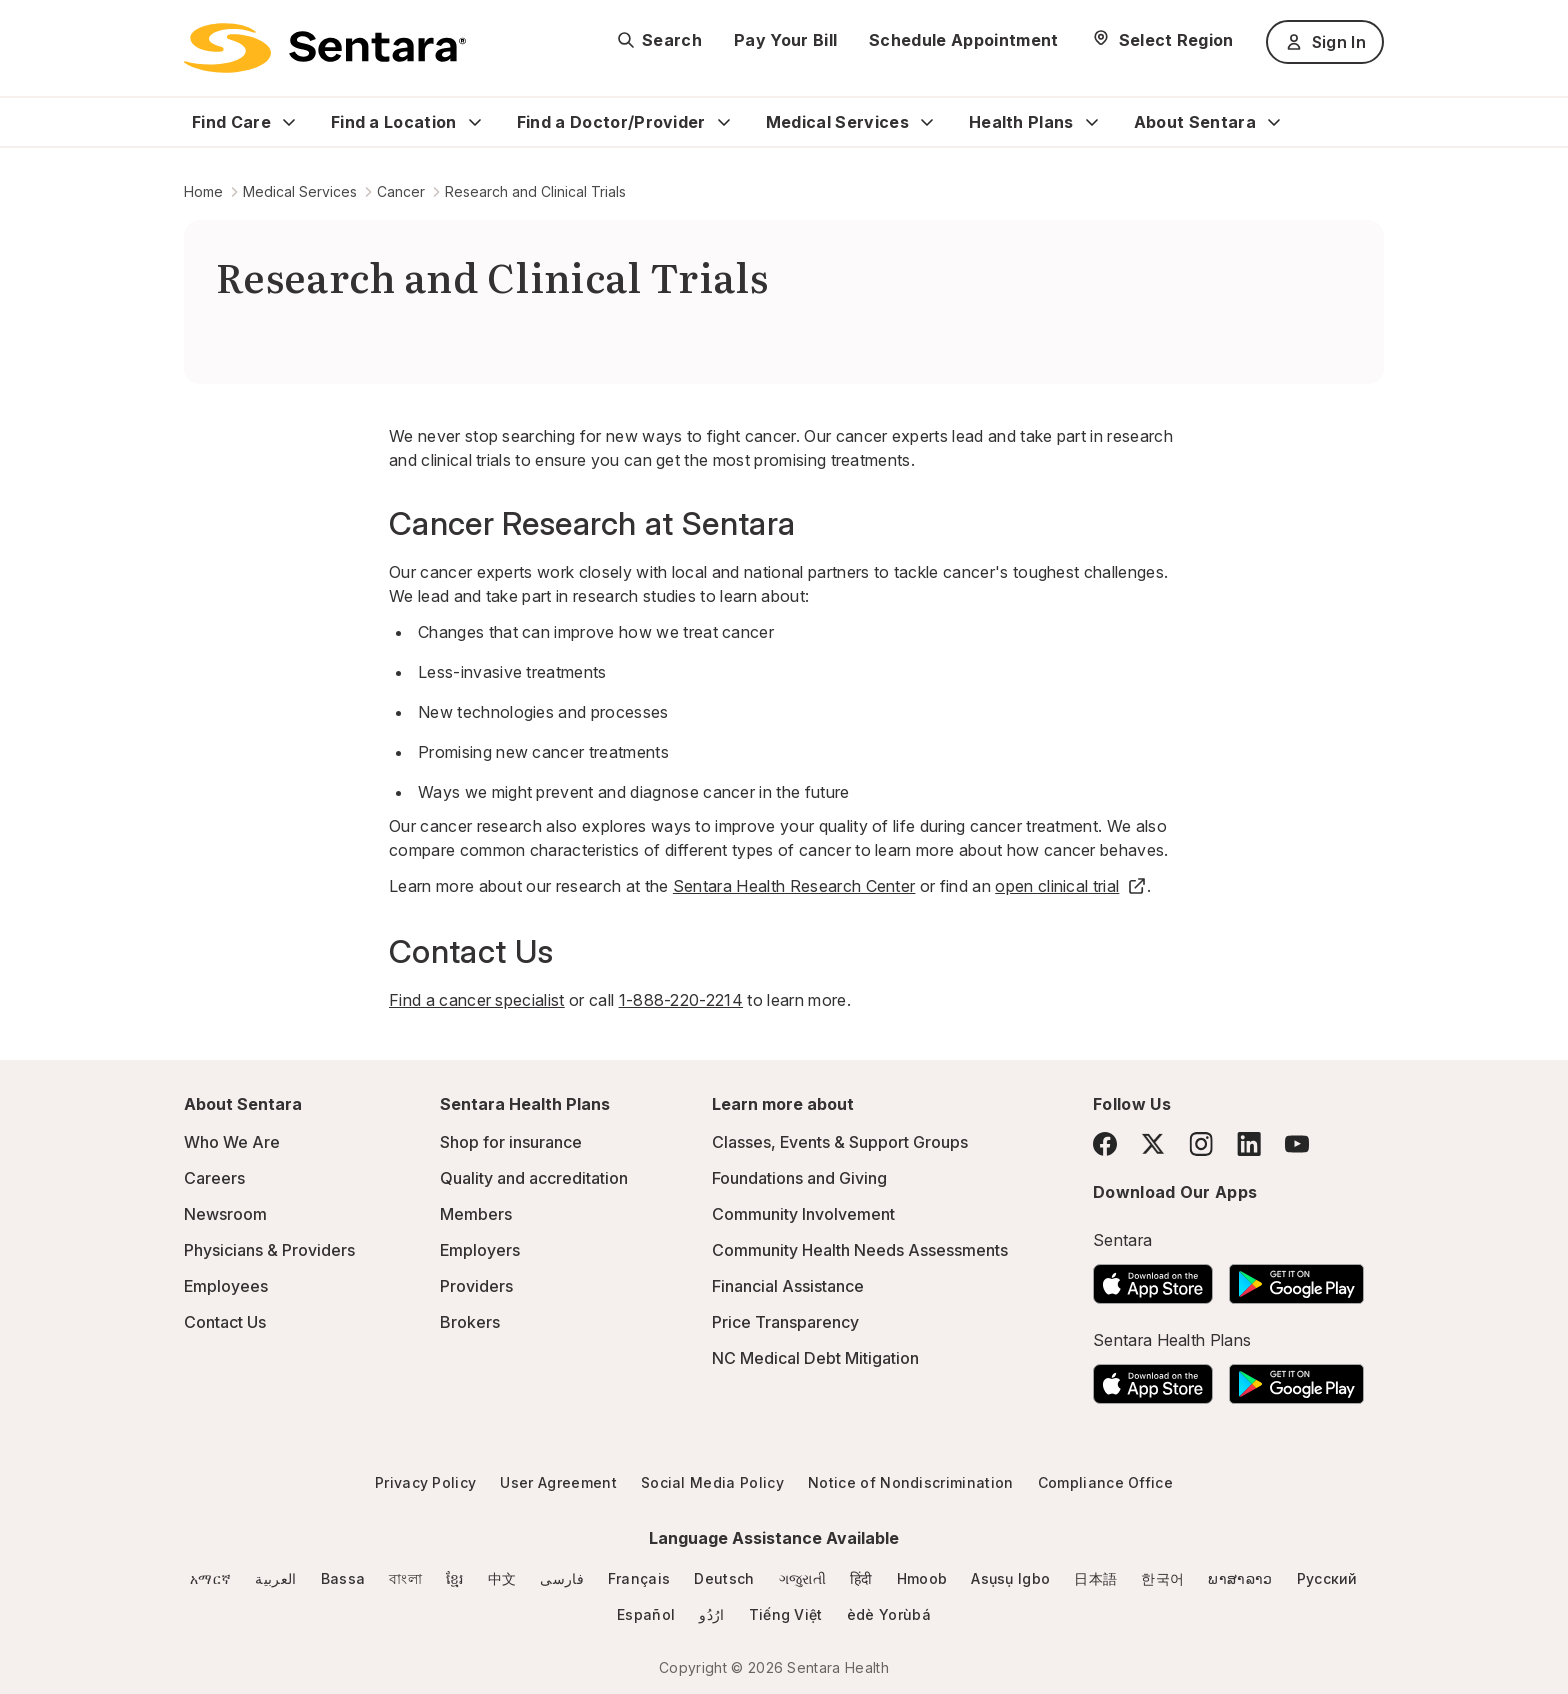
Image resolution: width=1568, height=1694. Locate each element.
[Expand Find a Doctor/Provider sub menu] (724, 122)
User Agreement (558, 1482)
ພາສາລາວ (1240, 1578)
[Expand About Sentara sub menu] (1274, 122)
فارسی (562, 1578)
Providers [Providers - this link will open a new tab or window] (476, 1286)
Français (639, 1578)
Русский (1327, 1578)
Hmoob (922, 1578)
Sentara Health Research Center (794, 886)
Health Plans (1021, 122)
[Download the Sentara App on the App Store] (1153, 1278)
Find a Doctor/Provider (611, 122)
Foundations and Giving (799, 1178)
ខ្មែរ (455, 1578)
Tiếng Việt (786, 1614)
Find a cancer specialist (477, 1000)
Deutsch (724, 1578)
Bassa (343, 1578)
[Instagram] (1201, 1143)
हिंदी (861, 1578)
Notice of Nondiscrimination (911, 1482)
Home (203, 191)
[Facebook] (1105, 1144)
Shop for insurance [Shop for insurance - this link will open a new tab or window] (511, 1142)
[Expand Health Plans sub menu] (1092, 122)
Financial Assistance (788, 1286)
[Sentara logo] (325, 48)
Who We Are (232, 1142)
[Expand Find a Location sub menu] (475, 122)
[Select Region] (1162, 40)
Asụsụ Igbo (1010, 1578)
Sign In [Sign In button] (1325, 42)
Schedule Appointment (963, 40)
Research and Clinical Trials (535, 191)
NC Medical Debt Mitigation (815, 1358)
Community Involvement (803, 1214)
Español (646, 1614)
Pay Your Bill (785, 40)
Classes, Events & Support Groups (840, 1142)
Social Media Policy (712, 1482)
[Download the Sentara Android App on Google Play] (1296, 1278)
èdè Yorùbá (889, 1614)
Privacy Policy (425, 1482)
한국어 (1162, 1578)
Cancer (401, 191)
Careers (214, 1178)
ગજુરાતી (802, 1578)
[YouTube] (1297, 1144)
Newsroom (225, 1214)
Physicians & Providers (269, 1250)
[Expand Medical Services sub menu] (927, 122)
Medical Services (837, 122)
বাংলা (405, 1578)
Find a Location (394, 122)
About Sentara (1195, 122)
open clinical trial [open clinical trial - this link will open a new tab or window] (1071, 886)
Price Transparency (785, 1322)
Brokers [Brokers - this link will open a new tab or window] (470, 1322)
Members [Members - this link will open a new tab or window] (476, 1214)
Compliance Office (1105, 1482)
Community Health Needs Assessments (860, 1250)
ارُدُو (711, 1614)
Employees (226, 1286)
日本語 (1095, 1578)
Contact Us (225, 1322)
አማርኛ (210, 1578)
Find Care (231, 122)
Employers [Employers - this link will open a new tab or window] (480, 1250)
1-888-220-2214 (681, 1000)
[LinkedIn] (1249, 1143)
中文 (502, 1578)
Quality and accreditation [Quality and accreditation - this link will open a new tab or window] (534, 1178)
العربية (275, 1578)
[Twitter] (1153, 1144)
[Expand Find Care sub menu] (289, 122)
